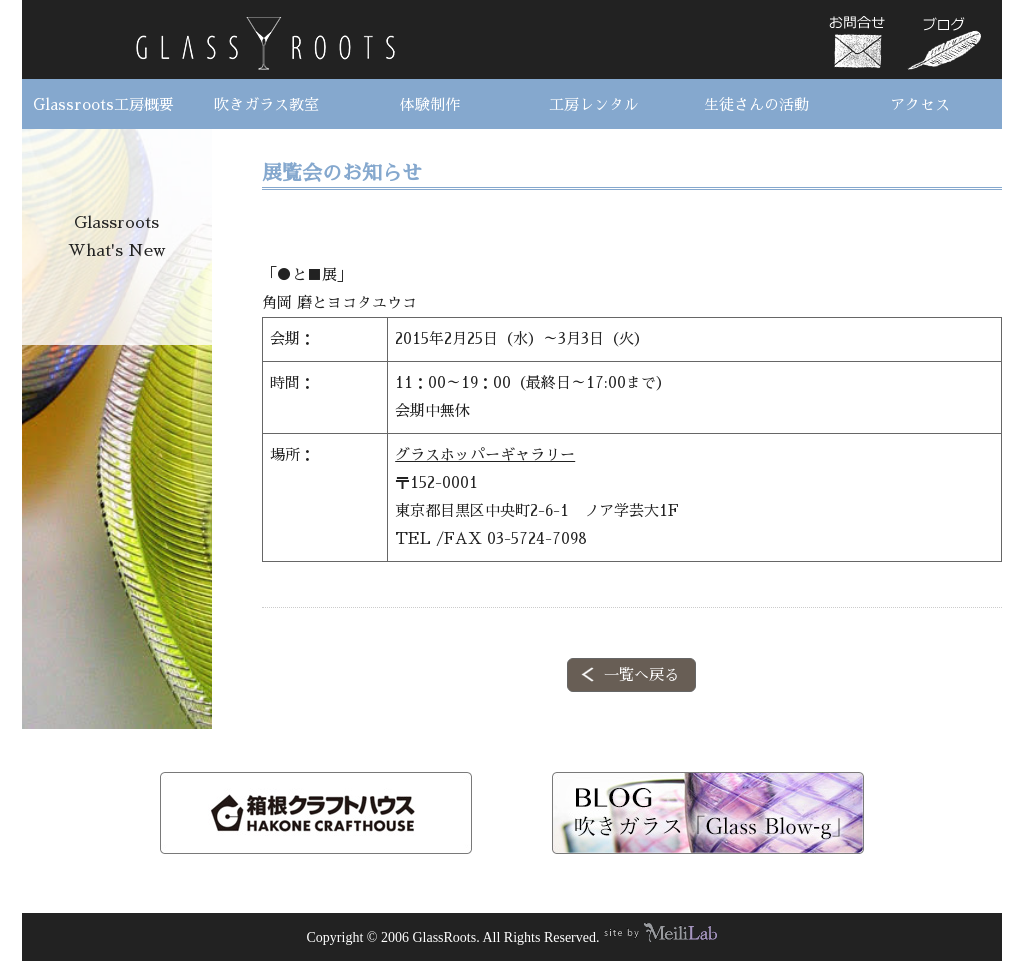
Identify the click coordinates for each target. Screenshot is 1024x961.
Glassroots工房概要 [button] (103, 104)
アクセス (920, 104)
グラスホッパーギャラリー (485, 454)
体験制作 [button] (430, 104)
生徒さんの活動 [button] (756, 104)
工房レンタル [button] (594, 104)
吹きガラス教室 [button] (266, 104)
